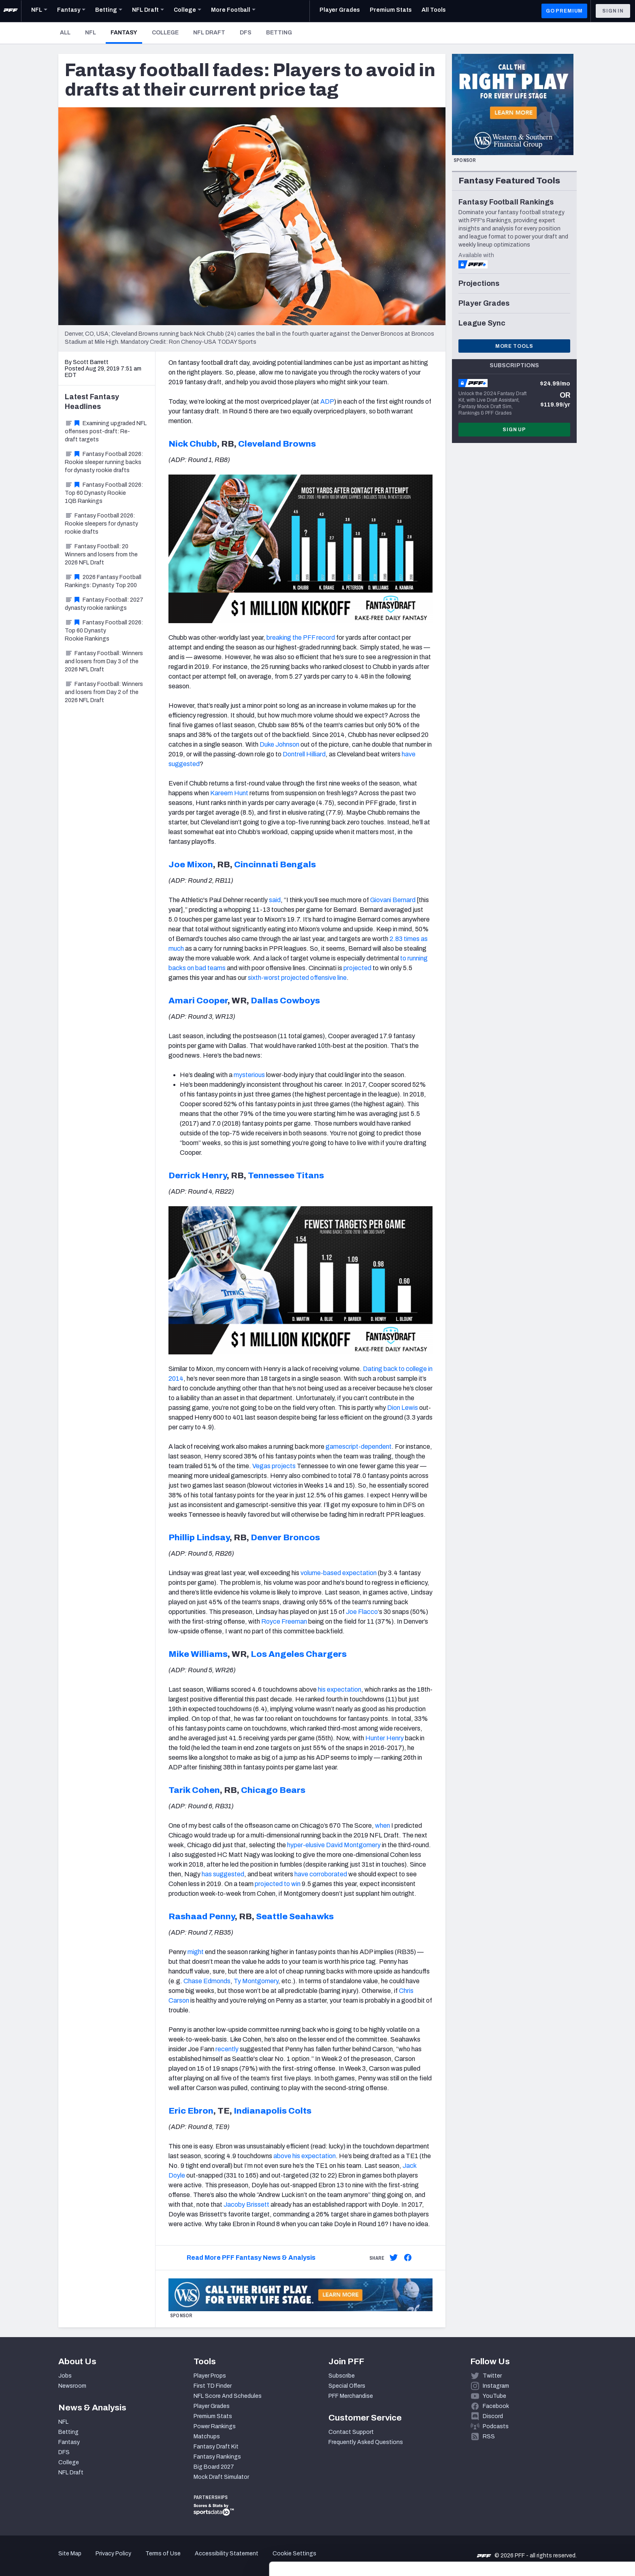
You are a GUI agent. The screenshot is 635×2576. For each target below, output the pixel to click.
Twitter (492, 2376)
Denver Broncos (285, 1537)
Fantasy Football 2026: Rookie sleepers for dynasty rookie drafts (101, 524)
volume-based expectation (338, 1572)
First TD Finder (213, 2386)
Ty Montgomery (256, 1981)
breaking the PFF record (300, 637)
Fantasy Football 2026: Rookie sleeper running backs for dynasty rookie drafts (104, 462)
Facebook (496, 2406)
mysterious (249, 1074)
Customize (568, 2529)
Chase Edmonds (206, 1981)
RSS (489, 2436)
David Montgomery (353, 1845)
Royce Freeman (284, 1621)
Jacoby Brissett (246, 2204)
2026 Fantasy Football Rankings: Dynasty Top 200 (103, 581)
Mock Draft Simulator (221, 2477)
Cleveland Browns (277, 443)
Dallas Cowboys (285, 1000)
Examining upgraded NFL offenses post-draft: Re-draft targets (106, 431)
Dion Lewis (402, 1407)
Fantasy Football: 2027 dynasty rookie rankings (104, 604)
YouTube (494, 2396)
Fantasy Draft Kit (216, 2447)
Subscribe (341, 2376)
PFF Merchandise (350, 2396)
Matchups (207, 2436)
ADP (327, 401)
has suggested (223, 1874)
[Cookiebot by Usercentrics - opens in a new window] (52, 2560)
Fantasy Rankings (217, 2457)
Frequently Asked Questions (365, 2442)
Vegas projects (274, 1466)
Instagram (496, 2386)
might (196, 1951)
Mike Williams (198, 1654)
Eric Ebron (190, 2110)
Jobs (65, 2376)
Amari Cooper (198, 1000)
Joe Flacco (362, 1611)
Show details (125, 2560)
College (165, 33)
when (382, 1825)
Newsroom (72, 2386)
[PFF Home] (10, 11)
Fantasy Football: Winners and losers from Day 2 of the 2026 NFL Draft (104, 692)
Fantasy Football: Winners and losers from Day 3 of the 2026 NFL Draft (104, 661)
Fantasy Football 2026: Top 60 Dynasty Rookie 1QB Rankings (104, 493)
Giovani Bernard (393, 899)
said (275, 899)
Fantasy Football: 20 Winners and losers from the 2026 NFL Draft (101, 554)
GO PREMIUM (564, 11)
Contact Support (351, 2432)
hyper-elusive (306, 1845)
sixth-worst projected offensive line (297, 977)
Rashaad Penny (201, 1916)
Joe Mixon (190, 864)
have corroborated (320, 1874)
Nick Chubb (192, 443)
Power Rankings (215, 2426)
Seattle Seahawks (295, 1916)
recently (227, 2049)
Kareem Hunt (229, 793)
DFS (245, 33)
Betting (279, 33)
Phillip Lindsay (199, 1537)
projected (357, 967)
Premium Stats (213, 2416)
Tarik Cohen (194, 1790)
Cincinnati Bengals (275, 864)
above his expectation (304, 2155)
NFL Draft (209, 33)
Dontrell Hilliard (304, 754)
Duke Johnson (279, 744)
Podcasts (496, 2426)
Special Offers (346, 2386)
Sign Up (514, 429)
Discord (493, 2416)
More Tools (514, 346)
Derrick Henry (197, 1175)
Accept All (567, 2502)
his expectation (339, 1689)
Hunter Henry (384, 1738)
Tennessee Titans (286, 1175)
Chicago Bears (273, 1790)
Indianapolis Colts (272, 2110)
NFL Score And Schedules (228, 2396)
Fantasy (126, 32)
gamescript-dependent (359, 1446)
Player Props (210, 2376)
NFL (90, 33)
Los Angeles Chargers (299, 1654)
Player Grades (212, 2406)
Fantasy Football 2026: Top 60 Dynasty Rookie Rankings (104, 631)
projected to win (277, 1883)
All (65, 33)
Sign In (613, 11)
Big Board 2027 (214, 2467)
